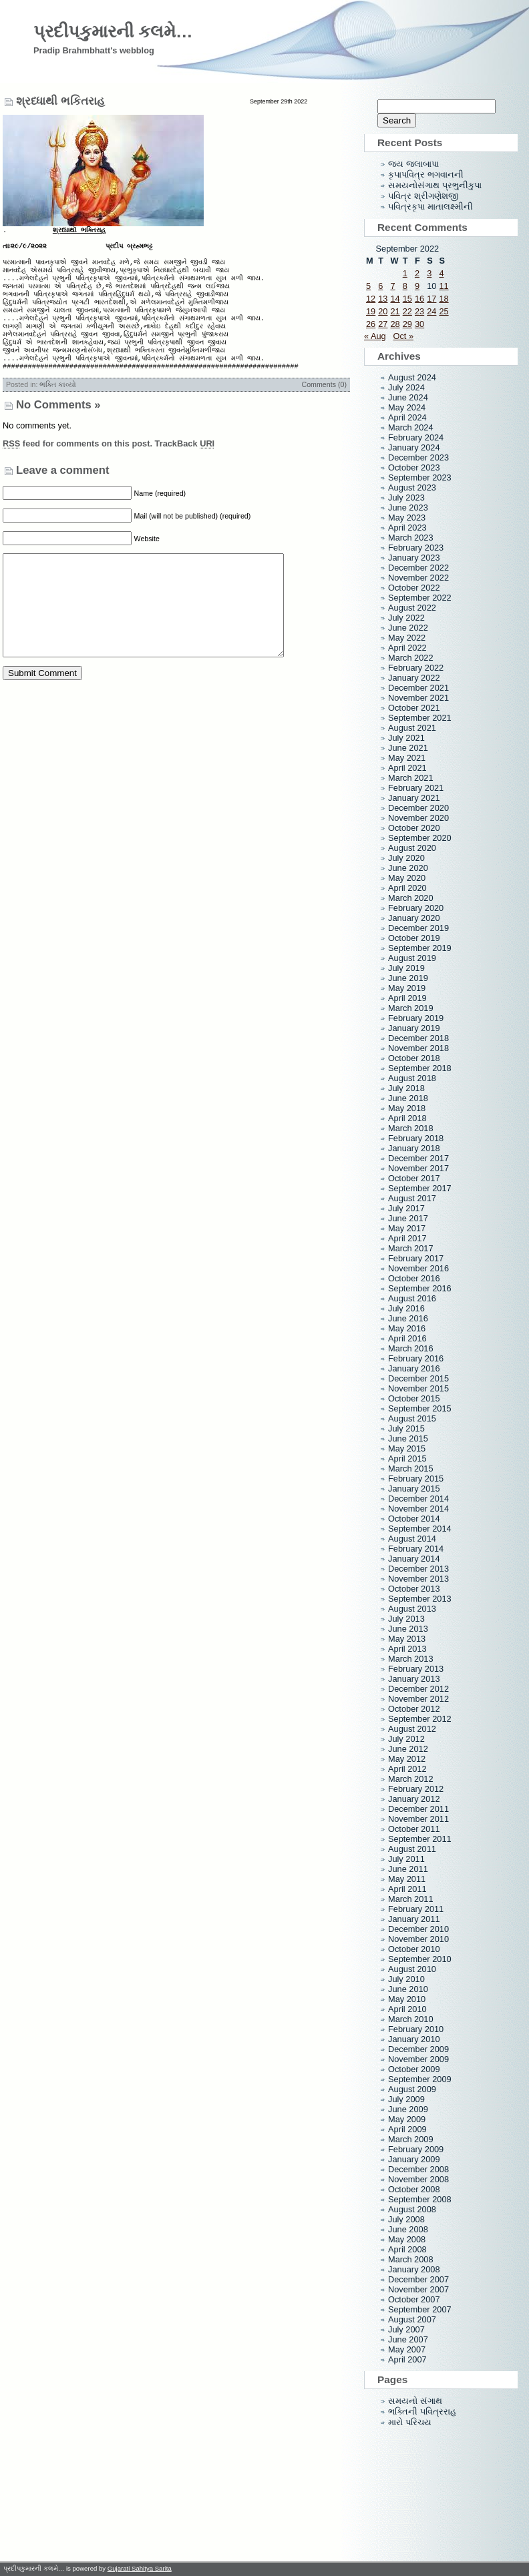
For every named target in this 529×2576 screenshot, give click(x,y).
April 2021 (407, 768)
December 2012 (418, 1689)
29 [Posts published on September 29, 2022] (407, 324)
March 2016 (410, 1348)
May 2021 (406, 758)
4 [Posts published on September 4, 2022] (441, 273)
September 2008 (420, 2199)
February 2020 (416, 908)
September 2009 (420, 2079)
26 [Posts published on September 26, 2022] (370, 324)
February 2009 (416, 2149)
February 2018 (416, 1138)
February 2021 (416, 788)
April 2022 (407, 648)
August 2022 (412, 608)
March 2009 (410, 2139)
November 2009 (418, 2059)
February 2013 (416, 1669)
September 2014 (420, 1529)
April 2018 (407, 1118)
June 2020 (408, 868)
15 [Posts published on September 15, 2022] (407, 299)
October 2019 (414, 938)
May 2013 (406, 1639)
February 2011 (416, 1909)
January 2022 (414, 678)
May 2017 (406, 1228)
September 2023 (420, 477)
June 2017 (408, 1218)
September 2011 (420, 1839)
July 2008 (406, 2219)
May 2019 (406, 988)
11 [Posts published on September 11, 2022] (443, 286)
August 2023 (412, 487)
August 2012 (412, 1729)
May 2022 (406, 638)
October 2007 (414, 2299)
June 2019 (408, 978)
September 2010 (420, 1959)
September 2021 (420, 718)
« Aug (375, 336)
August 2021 (412, 728)
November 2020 (418, 818)
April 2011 (407, 1889)
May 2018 (406, 1108)
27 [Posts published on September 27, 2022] (382, 324)
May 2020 (406, 878)
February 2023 (416, 548)
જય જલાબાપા (413, 164)
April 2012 (407, 1769)
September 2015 (420, 1408)
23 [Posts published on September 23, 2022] (419, 311)
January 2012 (414, 1799)
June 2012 (408, 1749)
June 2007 (408, 2339)
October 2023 (414, 467)
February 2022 (416, 668)
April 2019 (407, 998)
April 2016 (407, 1338)
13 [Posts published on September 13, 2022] (382, 299)
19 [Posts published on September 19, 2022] (370, 311)
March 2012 (410, 1779)
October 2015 (414, 1398)
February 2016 (416, 1358)
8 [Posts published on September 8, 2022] (405, 286)
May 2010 (406, 1999)
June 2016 (408, 1318)
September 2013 (420, 1599)
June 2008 (408, 2229)
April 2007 (407, 2359)
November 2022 (418, 578)
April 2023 (407, 528)
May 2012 (406, 1759)
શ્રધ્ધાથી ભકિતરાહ (60, 101)
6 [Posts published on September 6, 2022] (380, 286)
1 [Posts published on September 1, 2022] (405, 273)
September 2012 (420, 1719)
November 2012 (418, 1699)
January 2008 (414, 2269)
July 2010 (406, 1979)
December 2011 (418, 1809)
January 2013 (414, 1679)
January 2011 (414, 1919)
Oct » (403, 336)
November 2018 (418, 1048)
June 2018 (408, 1098)
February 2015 (416, 1479)
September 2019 (420, 948)
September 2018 (420, 1068)
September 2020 (420, 838)
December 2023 (418, 457)
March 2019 (410, 1008)
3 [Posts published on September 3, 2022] (429, 273)
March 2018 (410, 1128)
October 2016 (414, 1278)
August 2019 (412, 958)
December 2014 (418, 1499)
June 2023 (408, 508)
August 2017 (412, 1198)
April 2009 (407, 2129)
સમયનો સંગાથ (415, 2401)
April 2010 (407, 2009)
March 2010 (410, 2019)
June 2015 (408, 1438)
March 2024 (410, 427)
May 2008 (406, 2239)
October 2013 (414, 1589)
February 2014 (416, 1549)
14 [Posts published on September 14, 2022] (394, 299)
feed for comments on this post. (77, 467)
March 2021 (410, 778)
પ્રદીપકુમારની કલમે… (113, 31)
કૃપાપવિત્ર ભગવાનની (426, 175)
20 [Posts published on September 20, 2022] (382, 311)
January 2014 (414, 1559)
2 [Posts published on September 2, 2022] (417, 273)
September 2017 (420, 1188)
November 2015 (418, 1388)
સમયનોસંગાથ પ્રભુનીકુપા (435, 185)
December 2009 (418, 2049)
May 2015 (406, 1448)
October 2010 (414, 1949)
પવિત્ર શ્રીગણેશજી (423, 196)
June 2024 (408, 397)
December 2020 (418, 808)
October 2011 (414, 1829)
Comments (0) (324, 408)
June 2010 (408, 1989)
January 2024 (414, 447)
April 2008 (407, 2249)
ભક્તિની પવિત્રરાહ (422, 2411)
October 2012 (414, 1709)
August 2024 (412, 377)
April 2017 (407, 1238)
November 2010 (418, 1939)
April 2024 (407, 417)
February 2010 (416, 2029)
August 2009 (412, 2089)
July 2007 (406, 2329)
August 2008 (412, 2209)
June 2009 (408, 2109)
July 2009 (406, 2099)
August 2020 (412, 848)
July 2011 (406, 1859)
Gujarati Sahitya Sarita (140, 2568)
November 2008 (418, 2179)
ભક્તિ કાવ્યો (57, 408)
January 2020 (414, 918)
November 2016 (418, 1268)
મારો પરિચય (409, 2422)
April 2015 (407, 1459)
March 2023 (410, 538)
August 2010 (412, 1969)
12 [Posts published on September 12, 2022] (370, 299)
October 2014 (414, 1519)
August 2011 (412, 1849)
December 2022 (418, 568)
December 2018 (418, 1038)
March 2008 (410, 2259)
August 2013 (412, 1609)
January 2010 (414, 2039)
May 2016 (406, 1328)
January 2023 (414, 558)
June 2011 (408, 1869)
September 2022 (420, 598)
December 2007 (418, 2279)
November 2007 (418, 2289)
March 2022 (410, 658)
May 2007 (406, 2349)
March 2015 (410, 1469)
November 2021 (418, 698)
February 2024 (416, 437)
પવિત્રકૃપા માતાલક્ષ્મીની (430, 207)
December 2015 (418, 1378)
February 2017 (416, 1258)
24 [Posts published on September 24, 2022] (431, 311)
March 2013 (410, 1659)
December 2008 (418, 2169)
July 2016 (406, 1308)
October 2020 (414, 828)
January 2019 (414, 1028)
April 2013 (407, 1649)
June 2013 (408, 1629)
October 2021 (414, 708)
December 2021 (418, 688)
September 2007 (420, 2309)
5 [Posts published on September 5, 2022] (368, 286)
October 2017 (414, 1178)
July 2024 (406, 387)
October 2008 (414, 2189)
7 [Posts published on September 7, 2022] (392, 286)
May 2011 (406, 1879)
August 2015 (412, 1418)
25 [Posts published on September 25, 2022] (443, 311)
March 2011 (410, 1899)
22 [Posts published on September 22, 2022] (407, 311)
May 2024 (406, 407)
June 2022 (408, 628)
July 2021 (406, 738)
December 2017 (418, 1158)
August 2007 (412, 2319)
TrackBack (185, 467)
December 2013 (418, 1569)
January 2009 (414, 2159)
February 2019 (416, 1018)
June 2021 (408, 748)
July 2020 (406, 858)
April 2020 (407, 888)
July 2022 (406, 618)
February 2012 (416, 1789)
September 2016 (420, 1288)
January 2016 (414, 1368)
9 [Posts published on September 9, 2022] (417, 286)
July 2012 (406, 1739)
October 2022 (414, 588)
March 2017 (410, 1248)
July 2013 (406, 1619)
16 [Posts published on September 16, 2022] (419, 299)
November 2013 (418, 1579)
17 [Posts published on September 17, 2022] (431, 299)
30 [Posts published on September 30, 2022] (419, 324)
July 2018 (406, 1088)
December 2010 (418, 1929)
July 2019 (406, 968)
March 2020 (410, 898)
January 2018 (414, 1148)
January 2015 (414, 1489)
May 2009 (406, 2119)
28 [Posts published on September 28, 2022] (394, 324)
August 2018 (412, 1078)
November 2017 (418, 1168)
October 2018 (414, 1058)
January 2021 (414, 798)
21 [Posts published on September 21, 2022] (394, 311)
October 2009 (414, 2069)
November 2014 (418, 1509)
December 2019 (418, 928)
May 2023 (406, 518)
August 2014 (412, 1539)
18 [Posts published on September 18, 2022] (443, 299)
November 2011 (418, 1819)
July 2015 (406, 1428)
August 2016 (412, 1298)
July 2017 (406, 1208)
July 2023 (406, 498)
